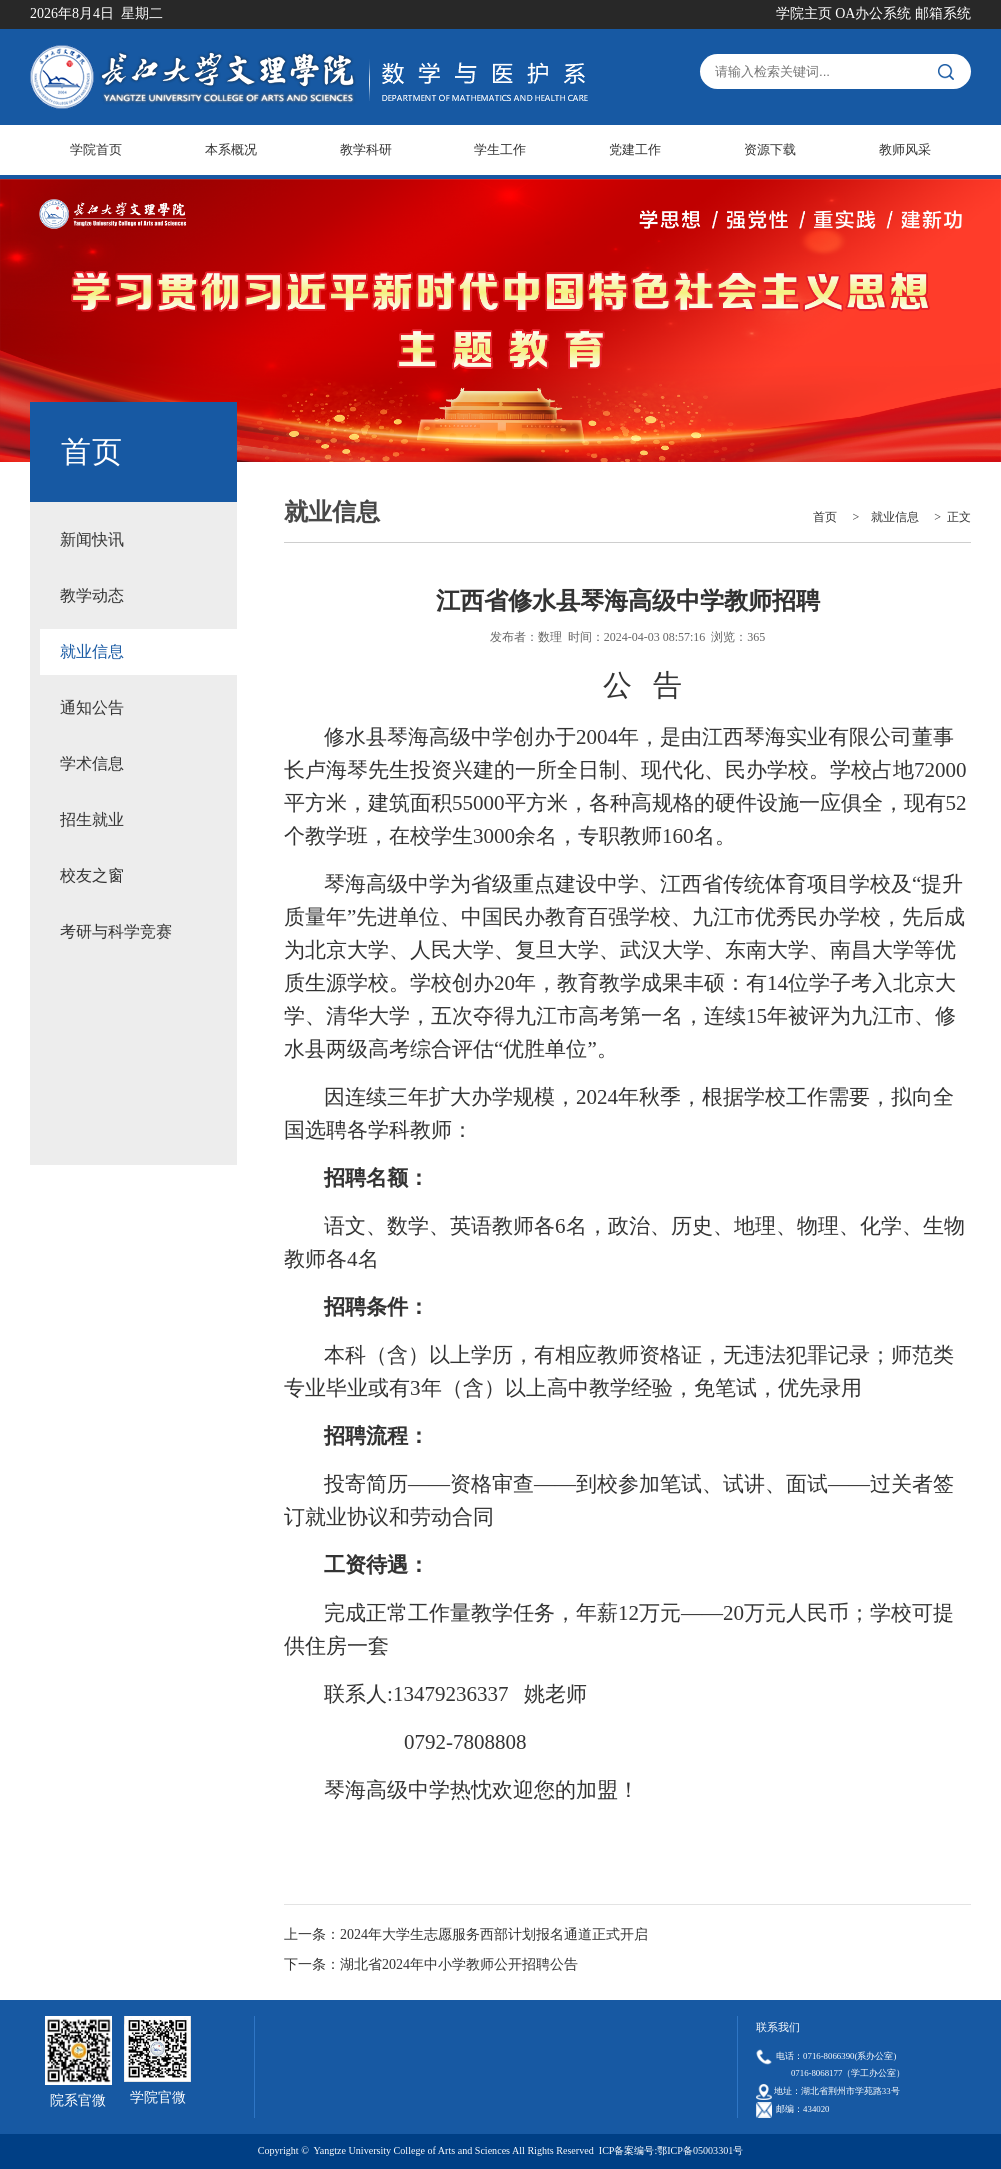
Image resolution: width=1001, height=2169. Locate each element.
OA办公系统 (873, 13)
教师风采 (905, 150)
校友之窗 (92, 875)
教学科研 (366, 150)
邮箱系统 (943, 13)
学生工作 (500, 150)
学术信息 (92, 763)
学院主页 (804, 13)
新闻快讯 (92, 539)
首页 (825, 517)
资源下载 (770, 150)
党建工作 (635, 150)
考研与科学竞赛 (116, 931)
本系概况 (231, 150)
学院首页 (96, 150)
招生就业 (92, 819)
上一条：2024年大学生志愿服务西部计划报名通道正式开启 (466, 1934)
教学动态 (92, 595)
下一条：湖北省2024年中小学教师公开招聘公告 (431, 1964)
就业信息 (92, 651)
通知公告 (92, 707)
